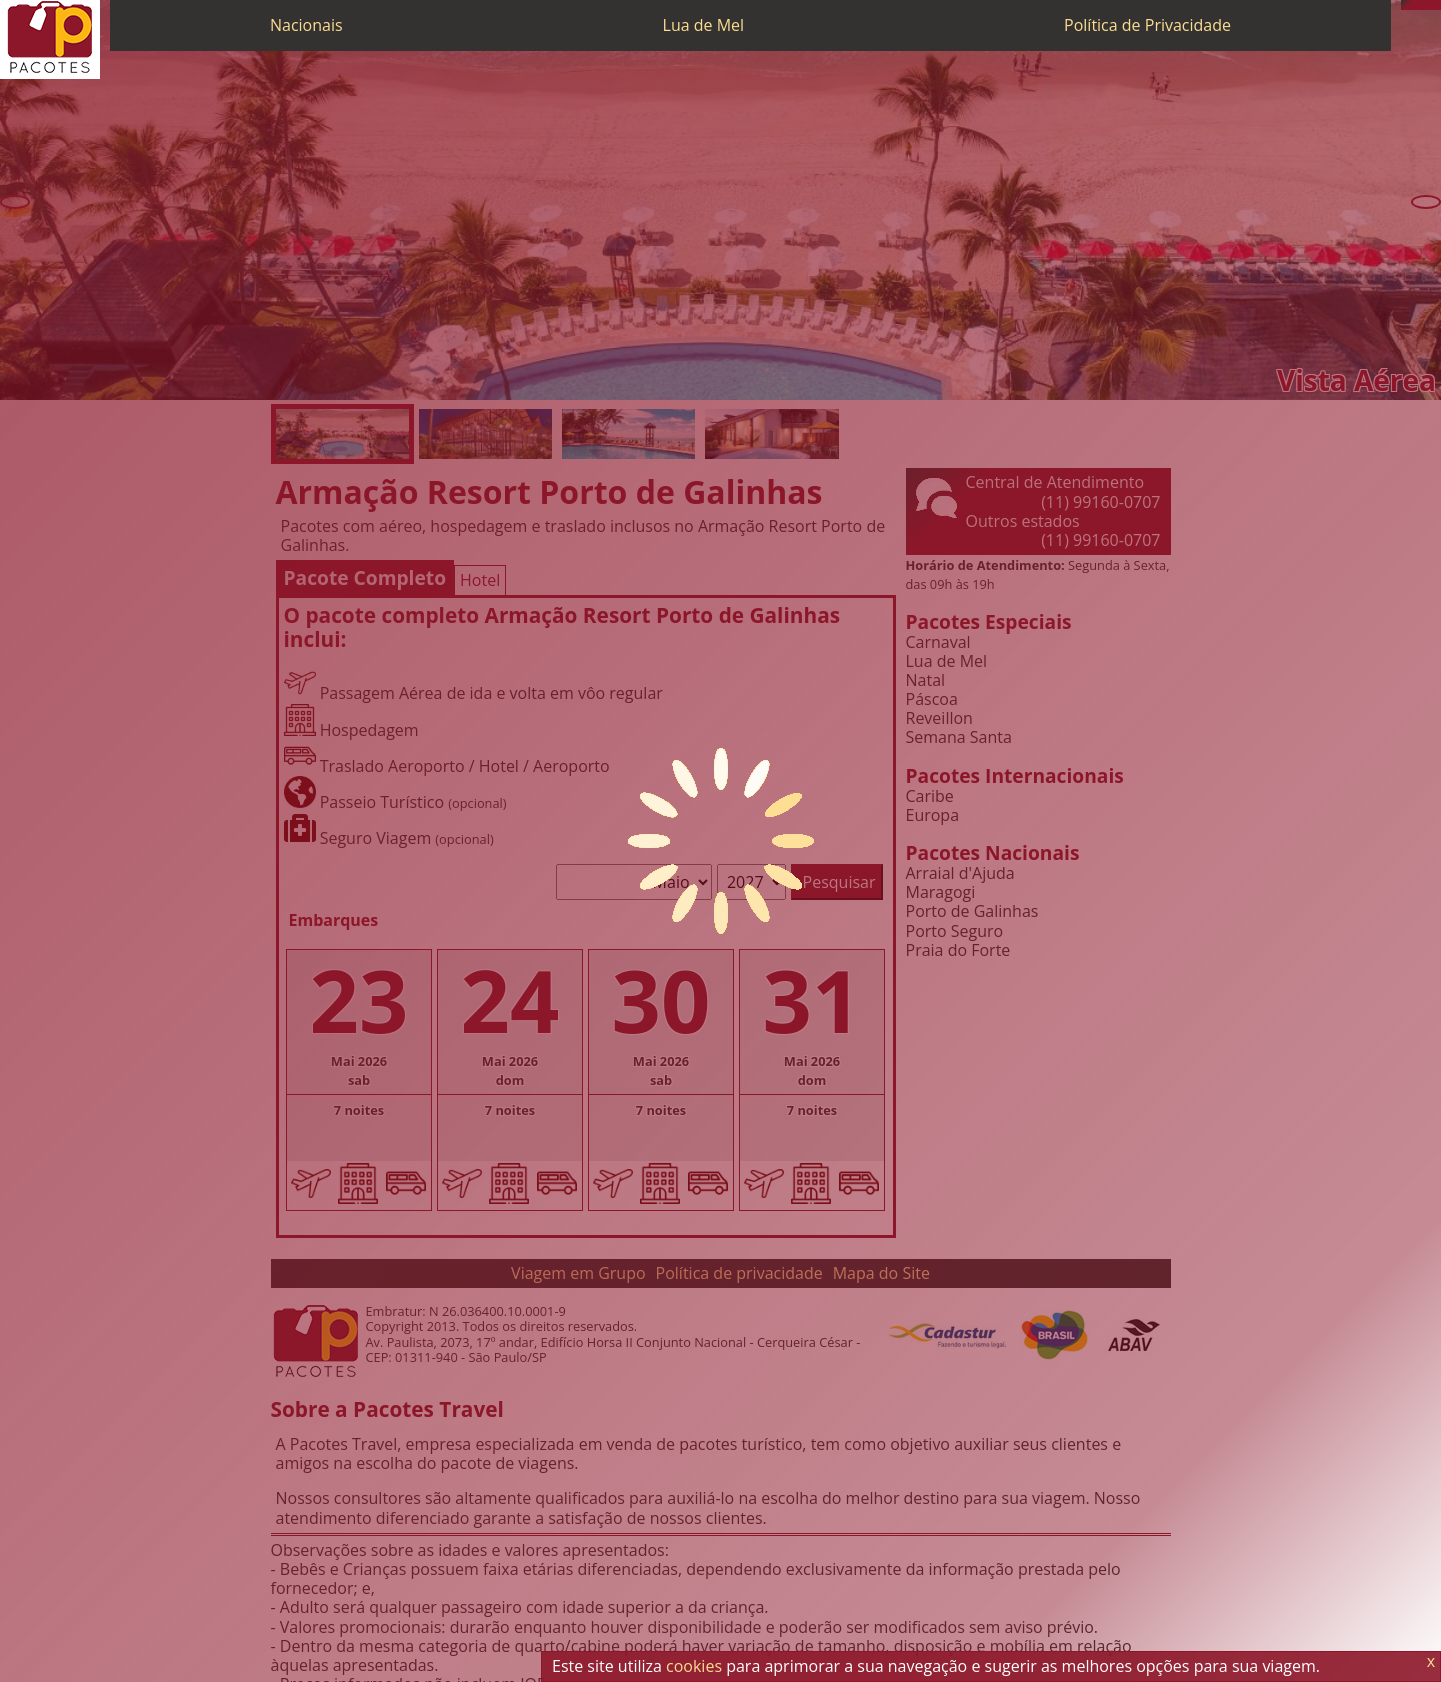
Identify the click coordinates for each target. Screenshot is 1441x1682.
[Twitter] (1426, 5)
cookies (694, 1666)
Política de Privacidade (1147, 25)
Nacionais (306, 25)
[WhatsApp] (1416, 5)
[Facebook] (1436, 5)
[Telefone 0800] (1406, 5)
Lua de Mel (704, 25)
